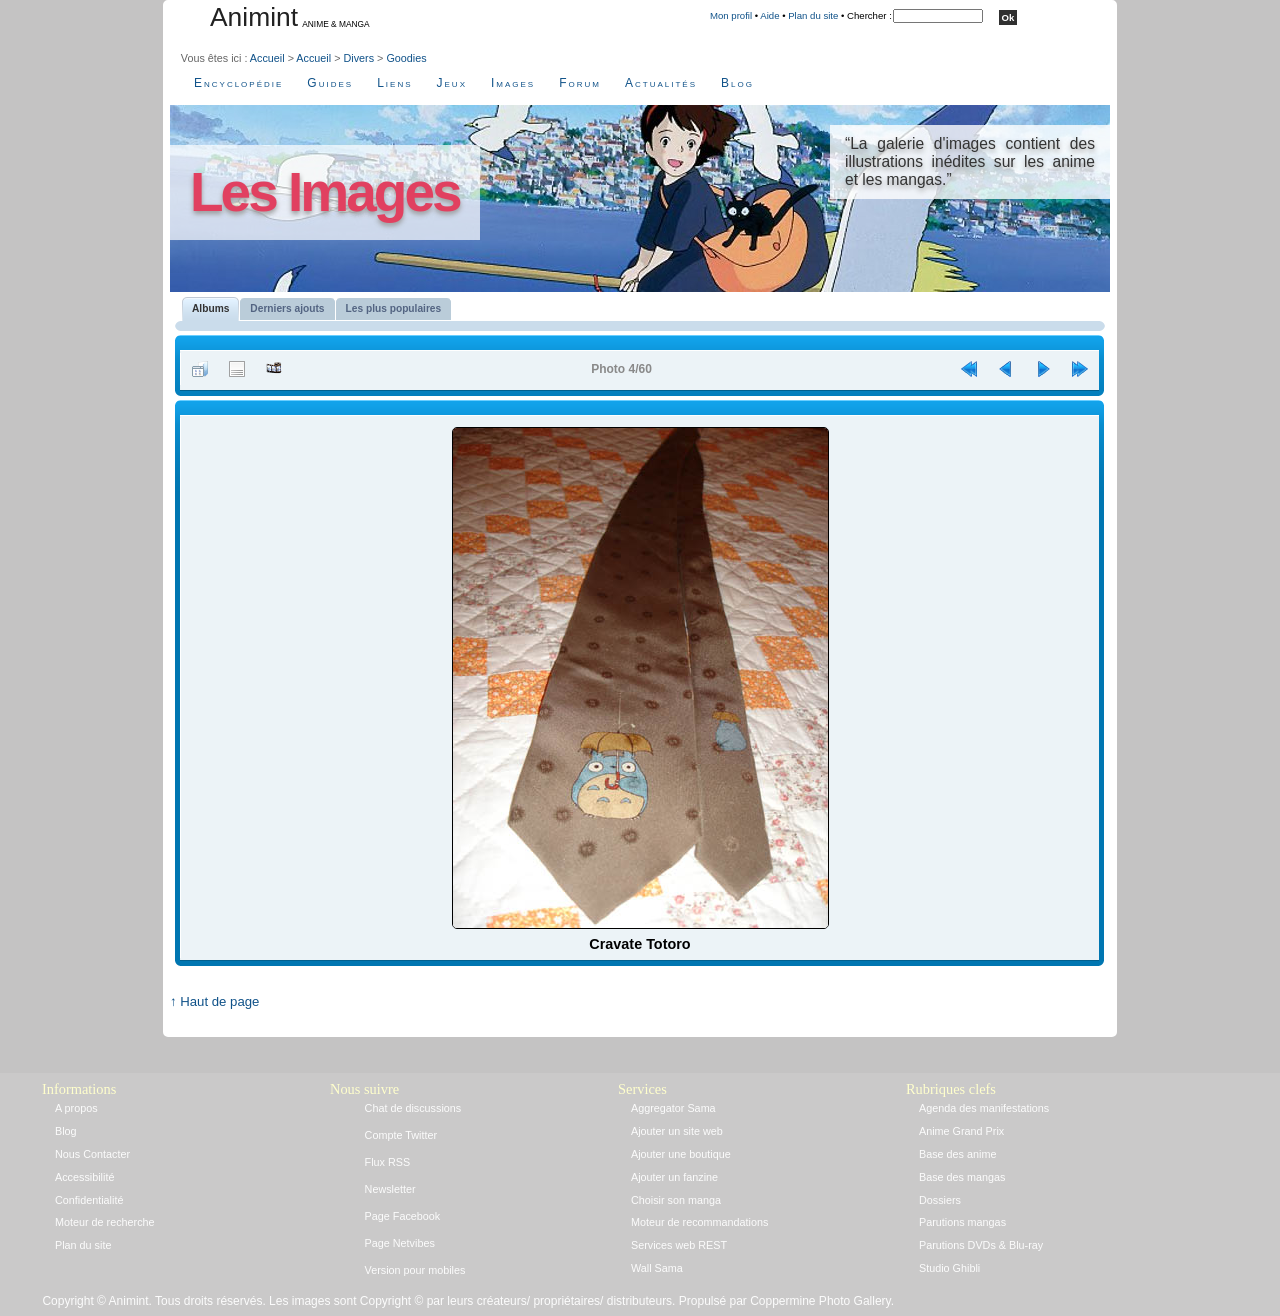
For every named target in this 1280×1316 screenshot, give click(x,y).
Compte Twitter (401, 1135)
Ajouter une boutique (681, 1154)
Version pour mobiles (415, 1270)
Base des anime (957, 1154)
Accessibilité (84, 1177)
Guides (330, 83)
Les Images (325, 192)
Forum (580, 83)
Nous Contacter (92, 1154)
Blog (737, 83)
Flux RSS (388, 1162)
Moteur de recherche (105, 1222)
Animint (254, 17)
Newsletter (390, 1189)
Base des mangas (962, 1177)
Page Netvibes (400, 1243)
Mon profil (731, 15)
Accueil (267, 58)
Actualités (661, 83)
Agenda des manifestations (984, 1108)
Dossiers (940, 1200)
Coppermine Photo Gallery (820, 1301)
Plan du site (813, 15)
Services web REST (679, 1245)
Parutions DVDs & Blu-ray (981, 1245)
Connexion (252, 983)
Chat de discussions (413, 1108)
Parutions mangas (962, 1222)
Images (513, 83)
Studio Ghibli (949, 1268)
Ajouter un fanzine (674, 1177)
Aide (769, 15)
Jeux (452, 83)
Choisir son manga (676, 1200)
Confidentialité (89, 1200)
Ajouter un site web (677, 1131)
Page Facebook (403, 1216)
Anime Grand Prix (961, 1131)
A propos (76, 1108)
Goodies (406, 58)
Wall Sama (657, 1268)
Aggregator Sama (673, 1108)
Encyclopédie (238, 83)
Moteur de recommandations (699, 1222)
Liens (394, 83)
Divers (358, 58)
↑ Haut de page (214, 1001)
